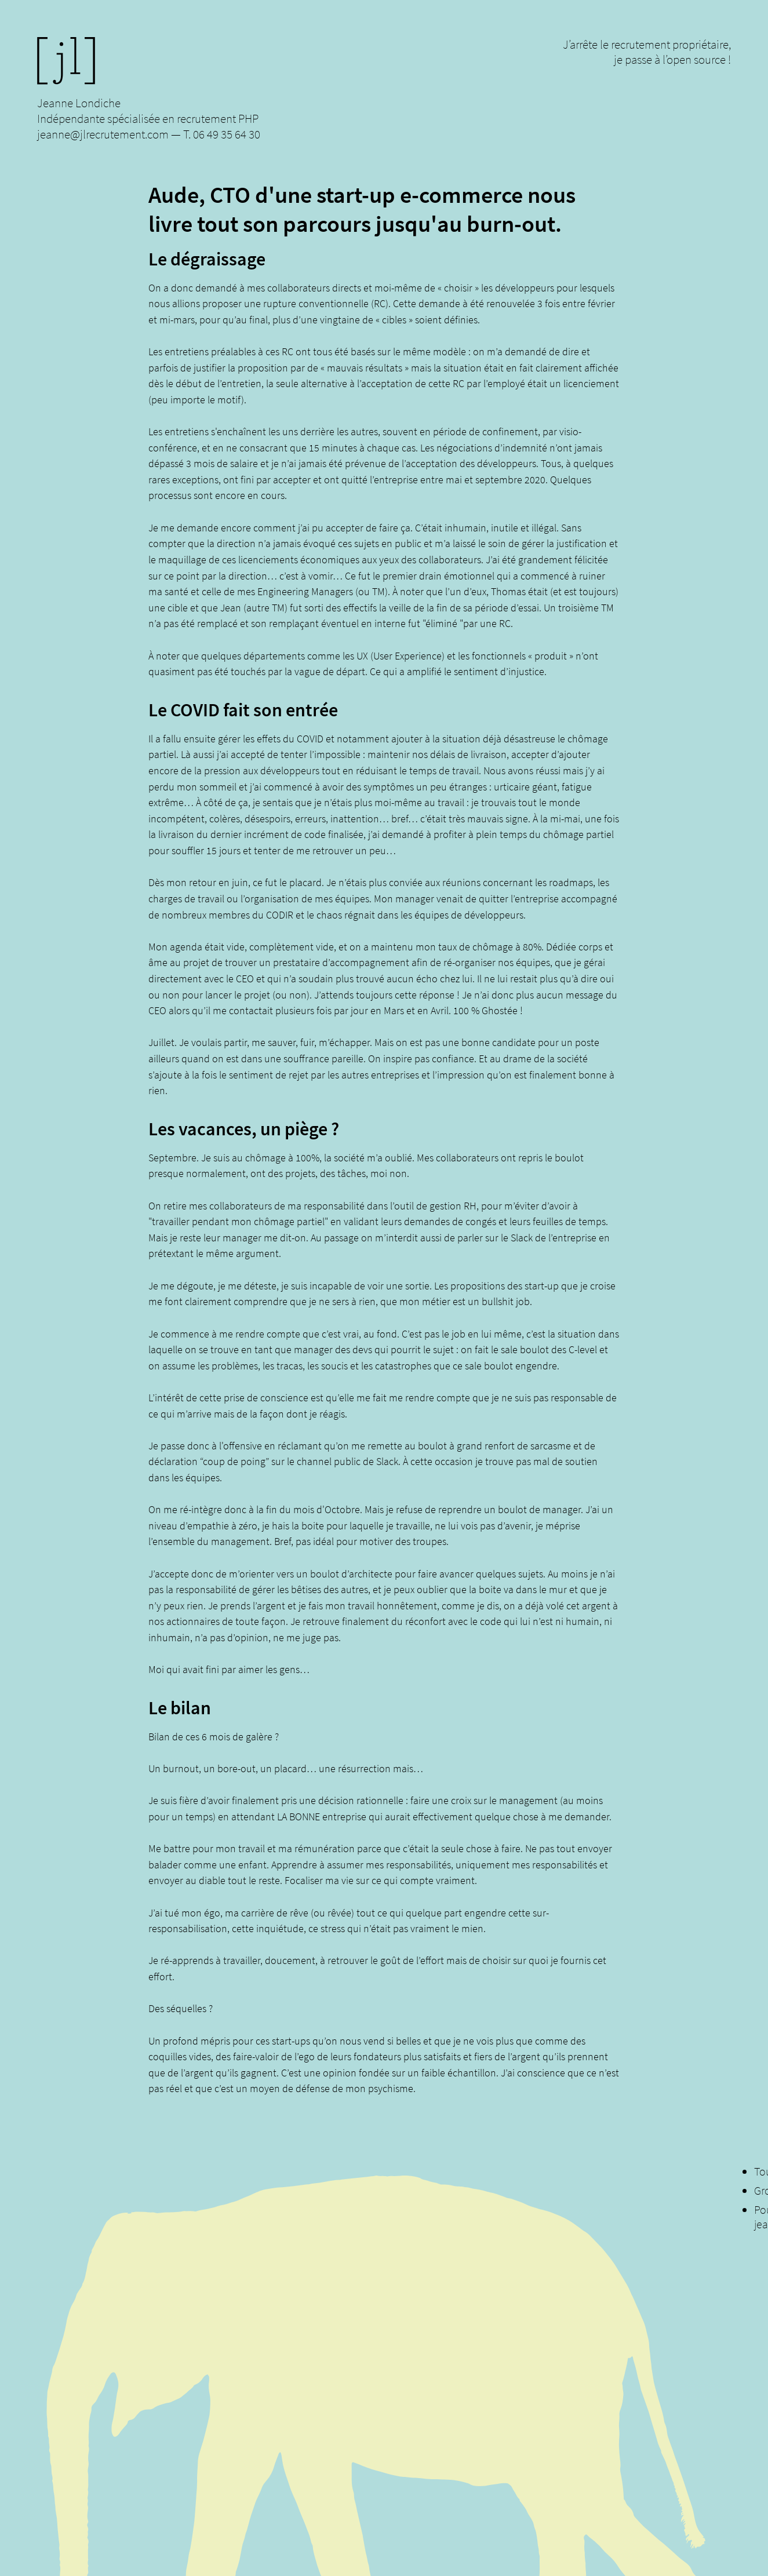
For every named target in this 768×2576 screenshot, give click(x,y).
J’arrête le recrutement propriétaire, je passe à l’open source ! (647, 52)
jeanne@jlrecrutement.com (103, 134)
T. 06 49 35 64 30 (221, 134)
